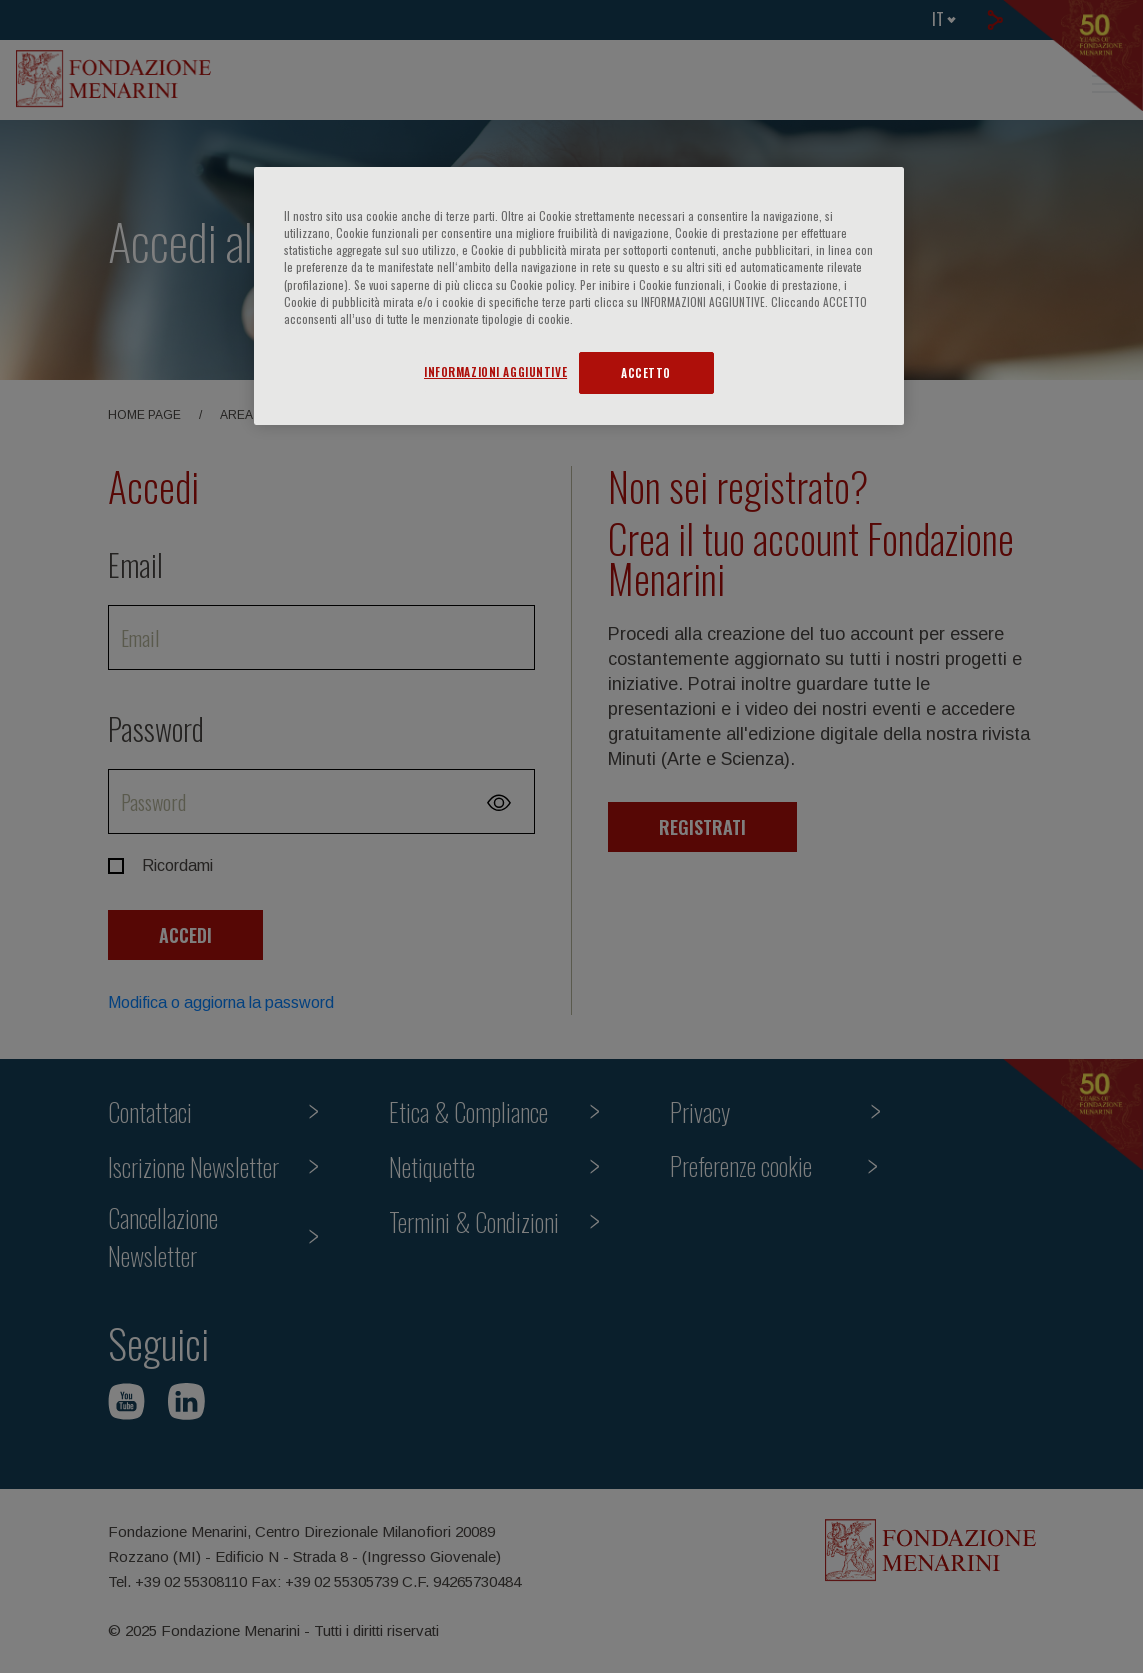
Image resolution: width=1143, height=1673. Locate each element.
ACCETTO (646, 372)
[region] (579, 295)
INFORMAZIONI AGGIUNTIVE (495, 371)
